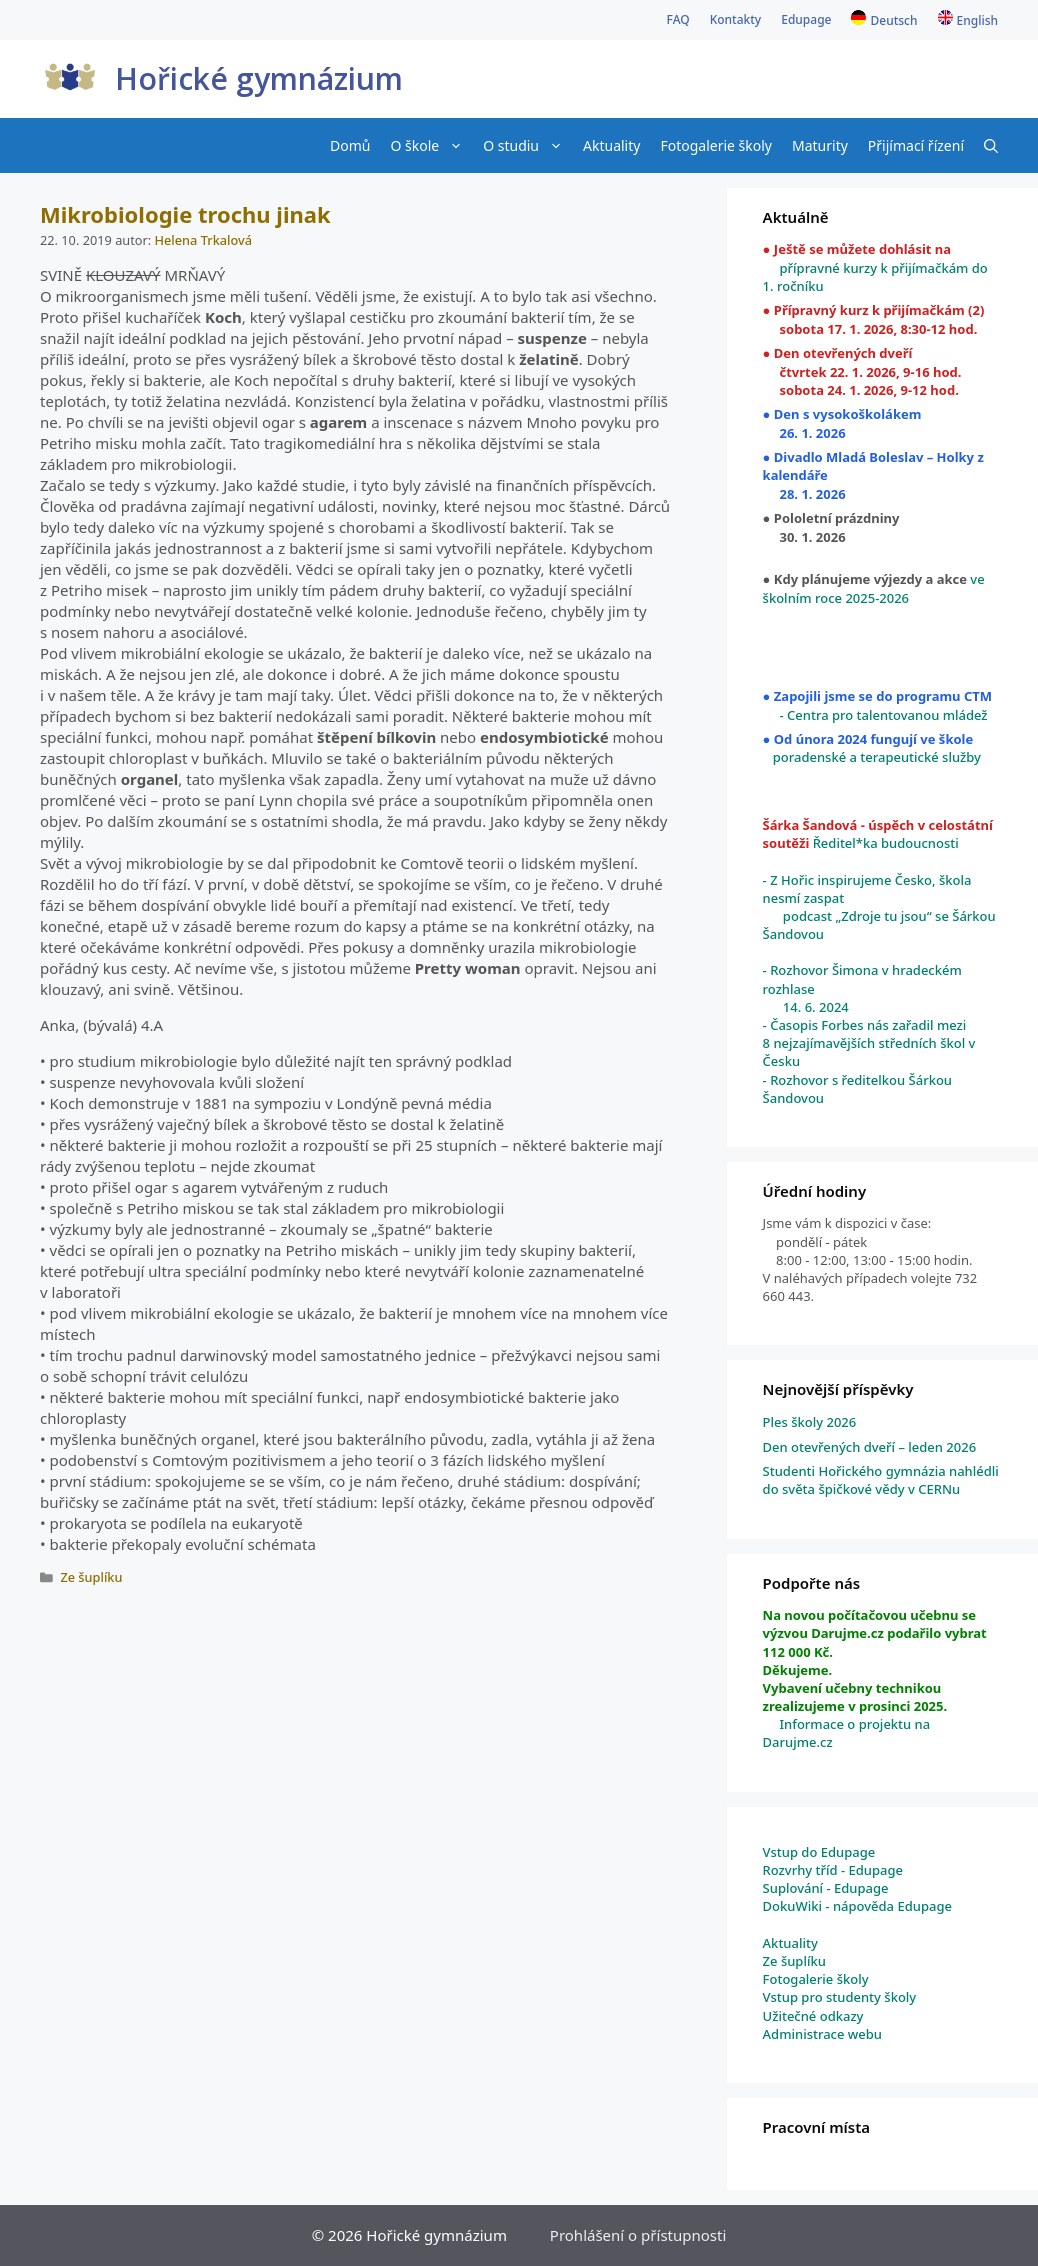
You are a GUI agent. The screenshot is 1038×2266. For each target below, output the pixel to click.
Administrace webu (822, 2034)
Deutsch (893, 20)
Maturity (820, 145)
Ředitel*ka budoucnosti (883, 843)
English (977, 20)
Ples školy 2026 (810, 1422)
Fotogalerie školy (716, 145)
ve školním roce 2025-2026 (874, 588)
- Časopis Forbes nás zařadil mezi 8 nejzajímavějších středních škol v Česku (869, 1043)
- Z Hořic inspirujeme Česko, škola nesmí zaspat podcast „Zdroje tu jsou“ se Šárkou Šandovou (879, 907)
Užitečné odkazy (813, 2016)
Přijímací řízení (916, 145)
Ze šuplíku (91, 1577)
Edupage (806, 19)
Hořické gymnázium (259, 78)
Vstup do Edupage (819, 1852)
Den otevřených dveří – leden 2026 (870, 1447)
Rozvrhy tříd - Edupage (833, 1870)
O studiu (528, 145)
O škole (431, 145)
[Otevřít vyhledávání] (991, 145)
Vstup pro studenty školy (840, 1997)
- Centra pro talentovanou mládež (875, 715)
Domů (350, 145)
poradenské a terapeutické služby (877, 757)
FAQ (678, 19)
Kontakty (736, 19)
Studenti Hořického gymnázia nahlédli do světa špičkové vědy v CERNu (881, 1480)
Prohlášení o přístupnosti (638, 2235)
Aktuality (611, 145)
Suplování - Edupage (826, 1888)
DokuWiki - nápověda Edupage (857, 1906)
